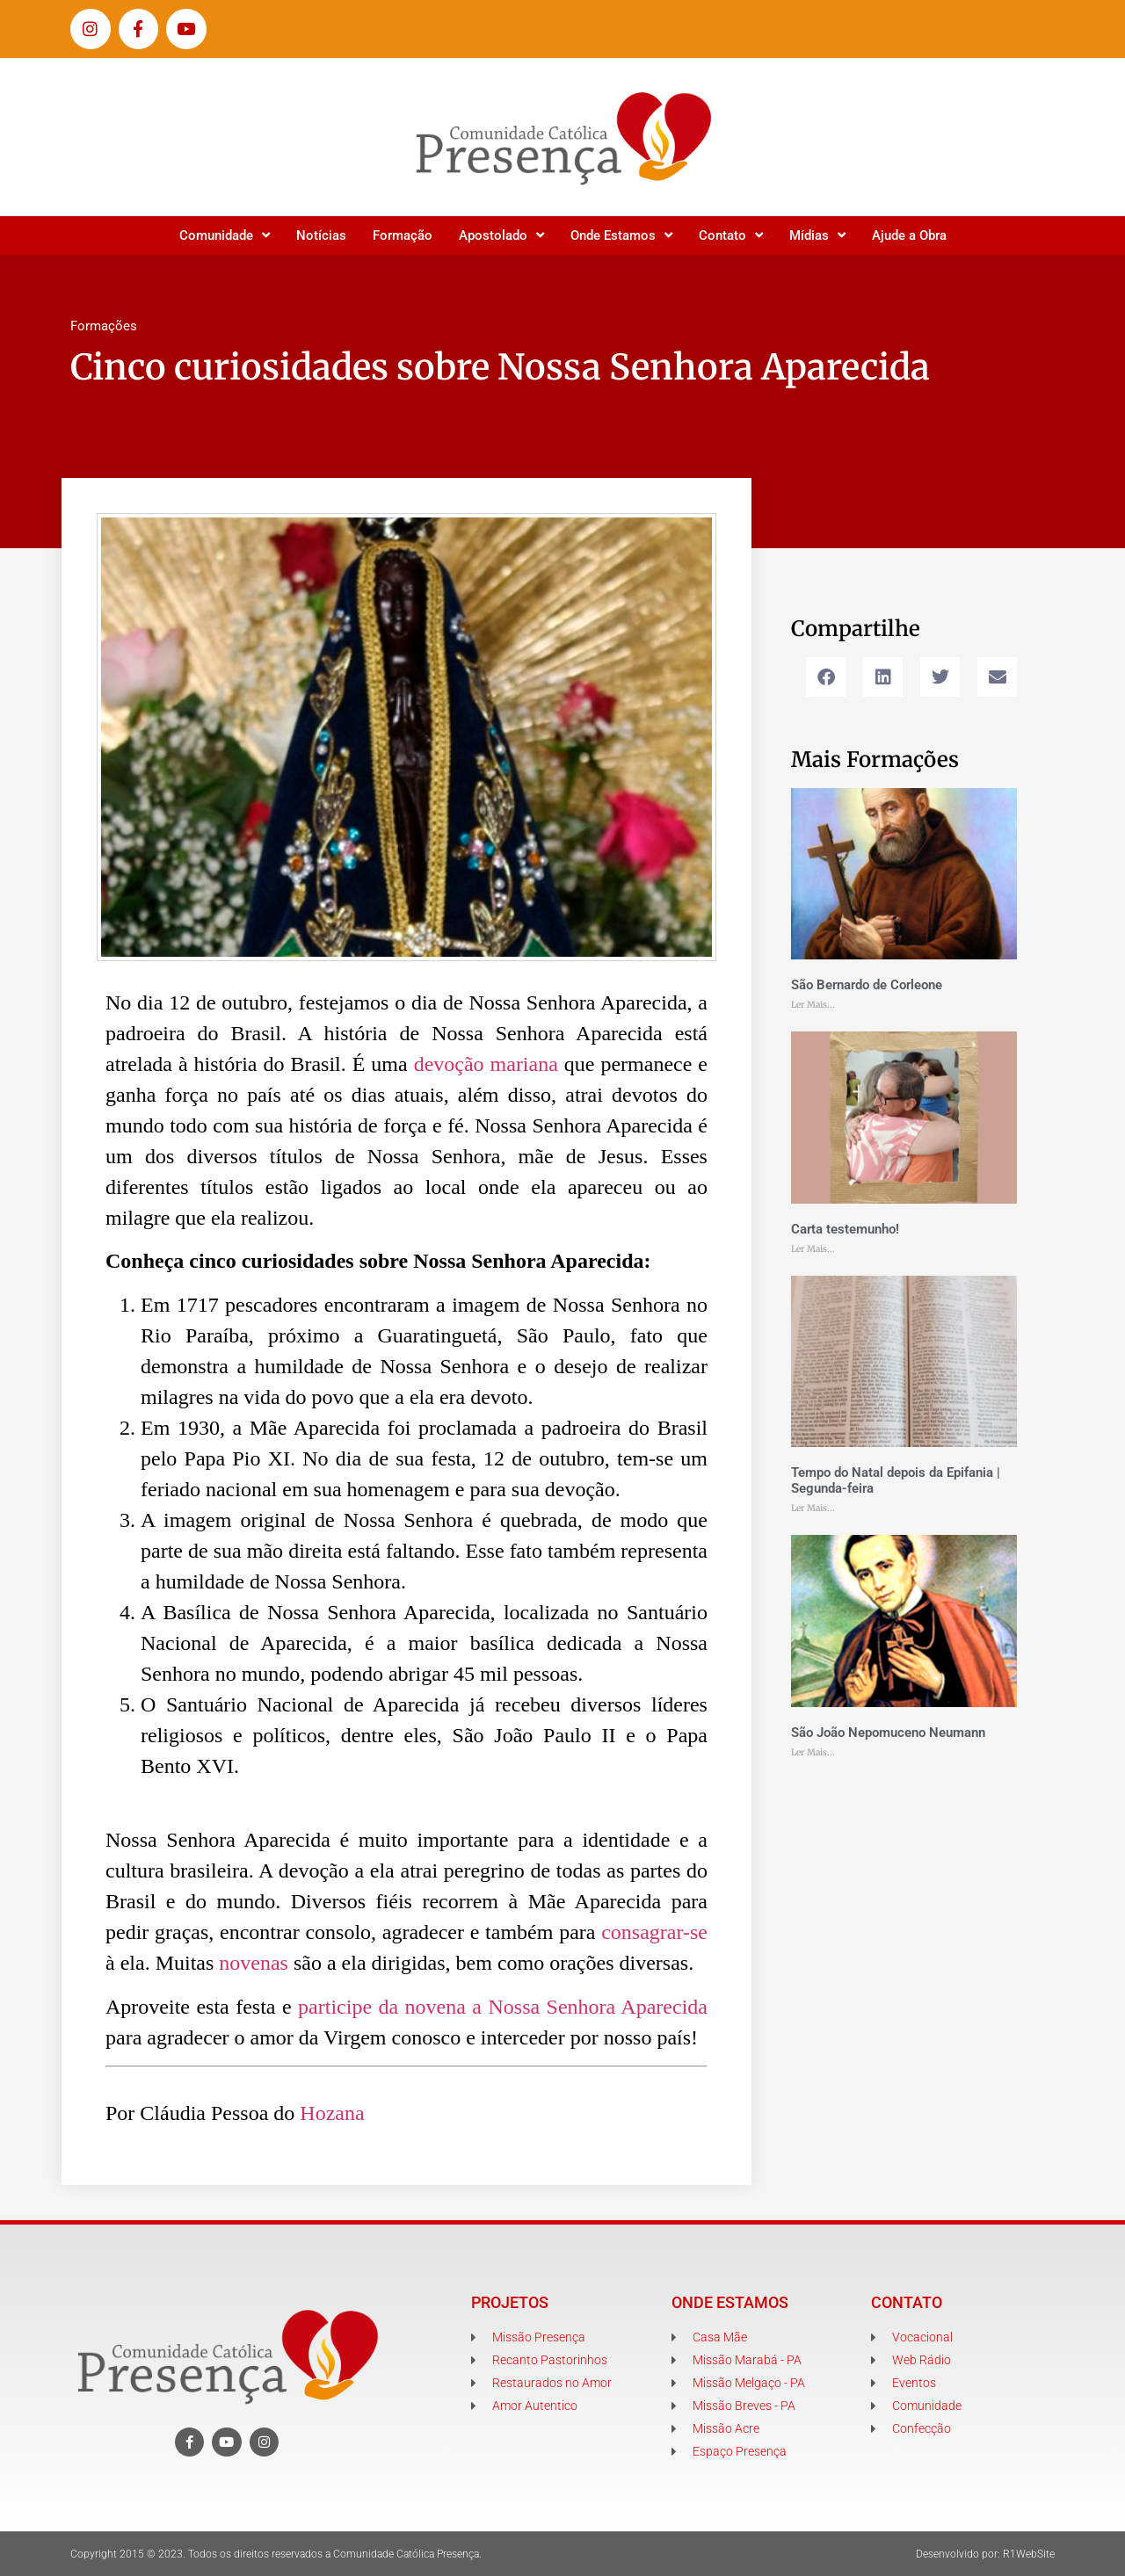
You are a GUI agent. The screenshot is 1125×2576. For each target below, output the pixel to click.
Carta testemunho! (845, 1229)
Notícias (321, 235)
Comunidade (224, 235)
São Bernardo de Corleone (866, 985)
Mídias (817, 235)
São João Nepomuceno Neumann (888, 1732)
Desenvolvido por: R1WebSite (985, 2554)
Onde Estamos (621, 235)
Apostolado (501, 235)
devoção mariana (486, 1064)
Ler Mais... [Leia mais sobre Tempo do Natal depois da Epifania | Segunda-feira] (813, 1508)
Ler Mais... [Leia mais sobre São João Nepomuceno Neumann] (813, 1752)
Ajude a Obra (909, 235)
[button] (826, 677)
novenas (253, 1962)
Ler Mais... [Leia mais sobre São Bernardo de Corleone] (813, 1004)
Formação (402, 235)
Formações (103, 326)
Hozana (329, 2113)
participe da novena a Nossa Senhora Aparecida (503, 2006)
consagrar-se (654, 1932)
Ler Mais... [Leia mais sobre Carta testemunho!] (813, 1249)
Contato (731, 235)
